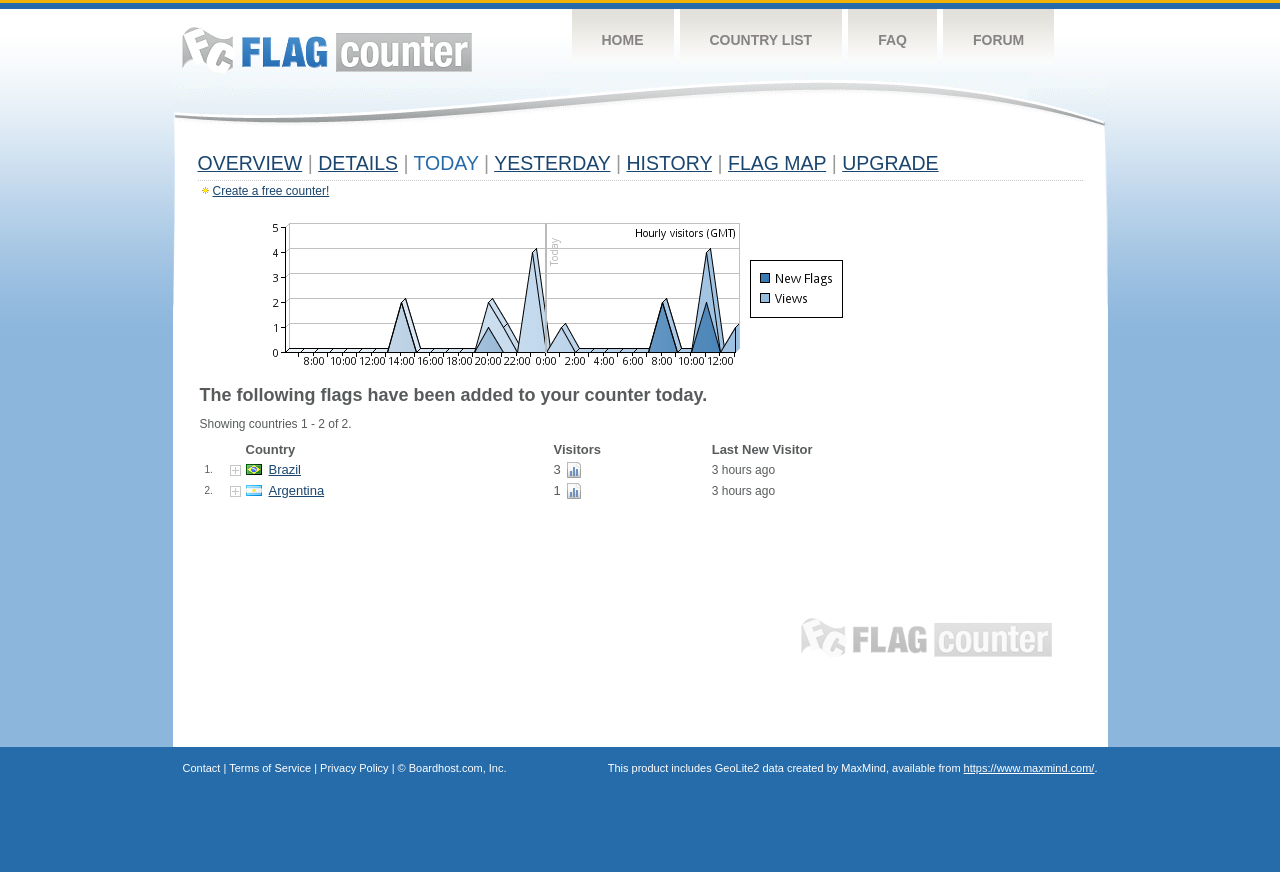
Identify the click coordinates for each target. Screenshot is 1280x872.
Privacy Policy (354, 768)
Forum (998, 40)
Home (623, 40)
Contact (202, 768)
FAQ (892, 40)
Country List (761, 40)
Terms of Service (270, 768)
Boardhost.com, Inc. (458, 768)
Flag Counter (327, 49)
